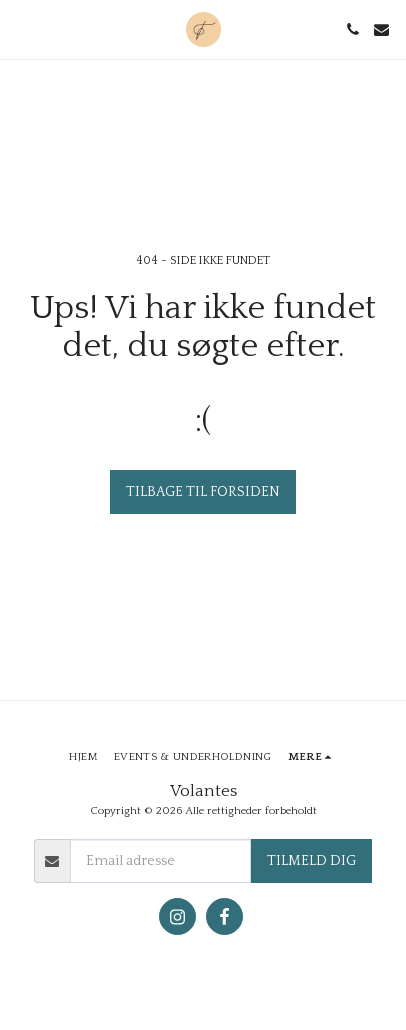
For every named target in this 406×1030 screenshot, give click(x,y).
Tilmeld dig (311, 861)
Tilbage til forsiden (203, 492)
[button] (22, 29)
